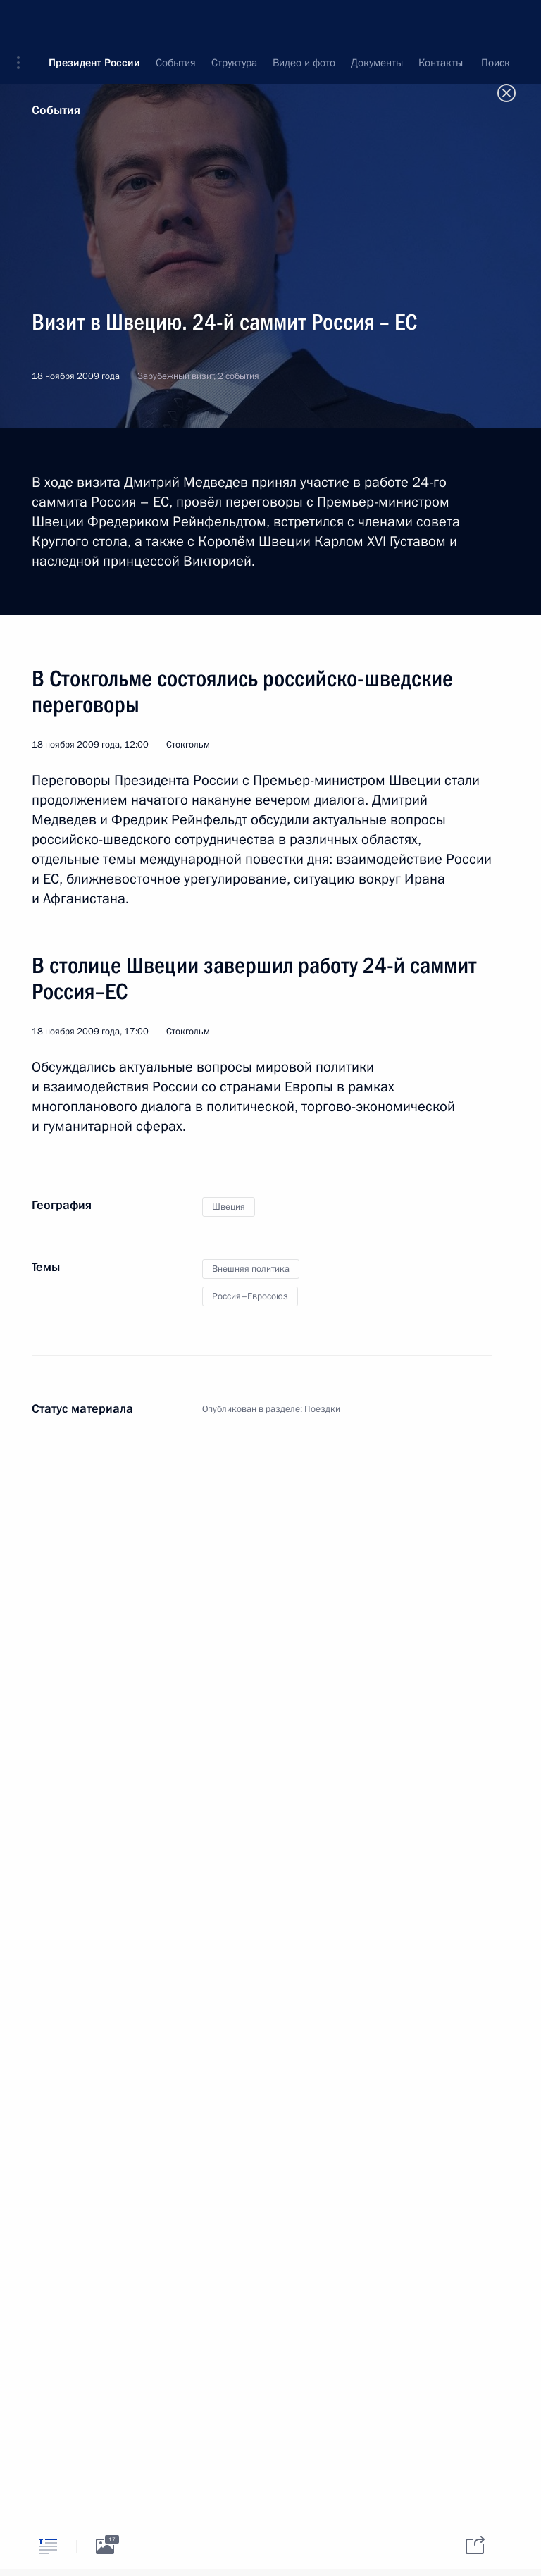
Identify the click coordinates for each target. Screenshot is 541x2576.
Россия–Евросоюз (250, 1296)
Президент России (94, 21)
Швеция (228, 1207)
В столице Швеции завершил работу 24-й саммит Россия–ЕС (254, 978)
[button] (23, 21)
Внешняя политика (251, 1269)
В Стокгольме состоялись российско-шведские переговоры (242, 691)
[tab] (48, 2546)
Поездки (322, 1409)
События (56, 110)
